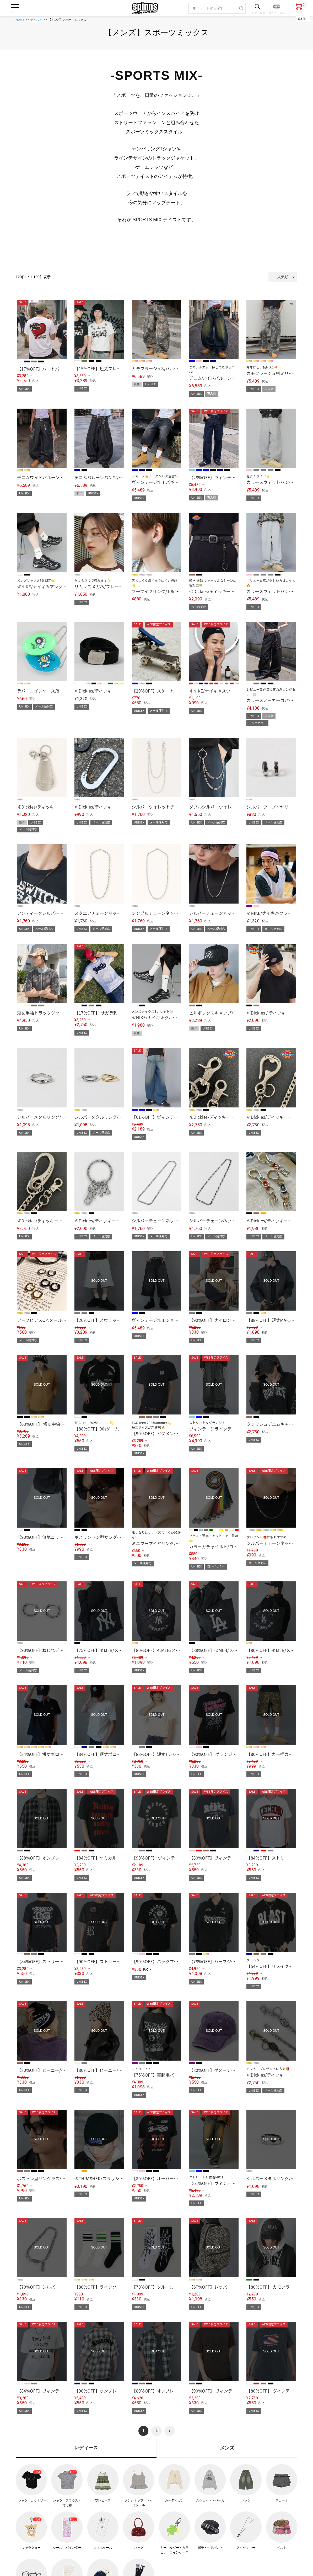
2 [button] (156, 2431)
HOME (20, 19)
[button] (169, 2431)
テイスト (36, 19)
